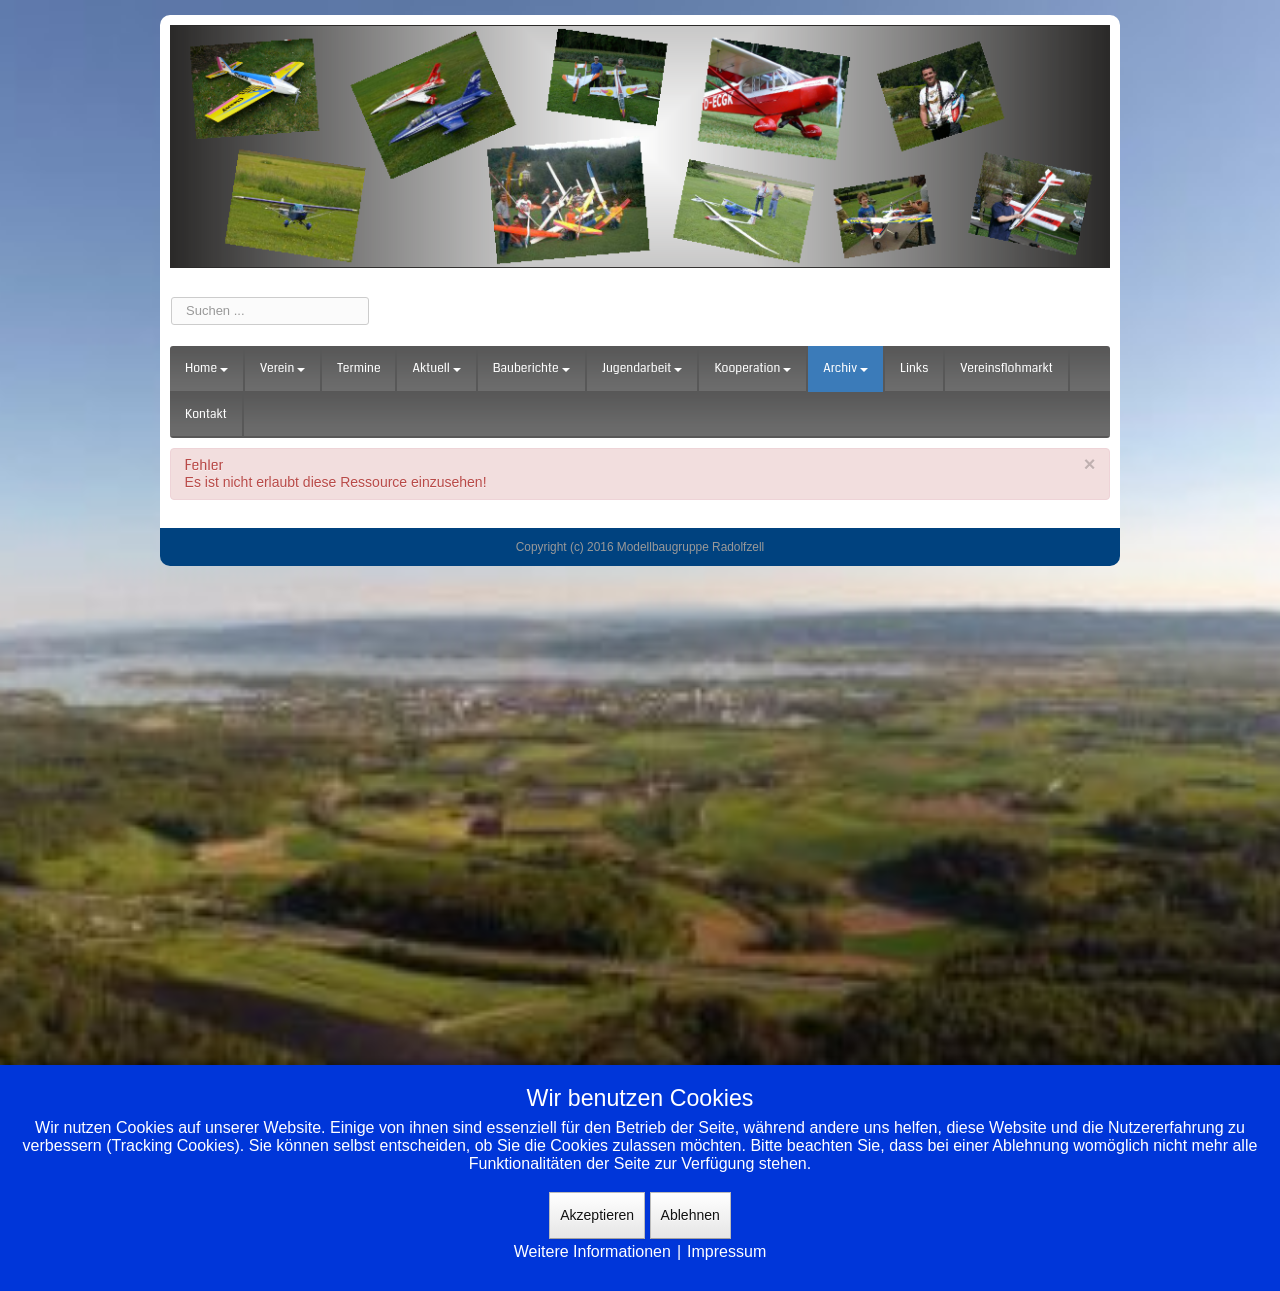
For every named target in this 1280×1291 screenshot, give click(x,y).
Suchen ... (171, 297)
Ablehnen (690, 1215)
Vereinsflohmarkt (1006, 368)
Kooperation (752, 368)
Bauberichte (531, 368)
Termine (358, 368)
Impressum (726, 1251)
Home (206, 368)
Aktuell (436, 368)
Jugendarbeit (642, 368)
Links (914, 368)
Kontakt (206, 414)
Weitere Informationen (592, 1251)
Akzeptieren (597, 1215)
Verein (282, 368)
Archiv (845, 368)
